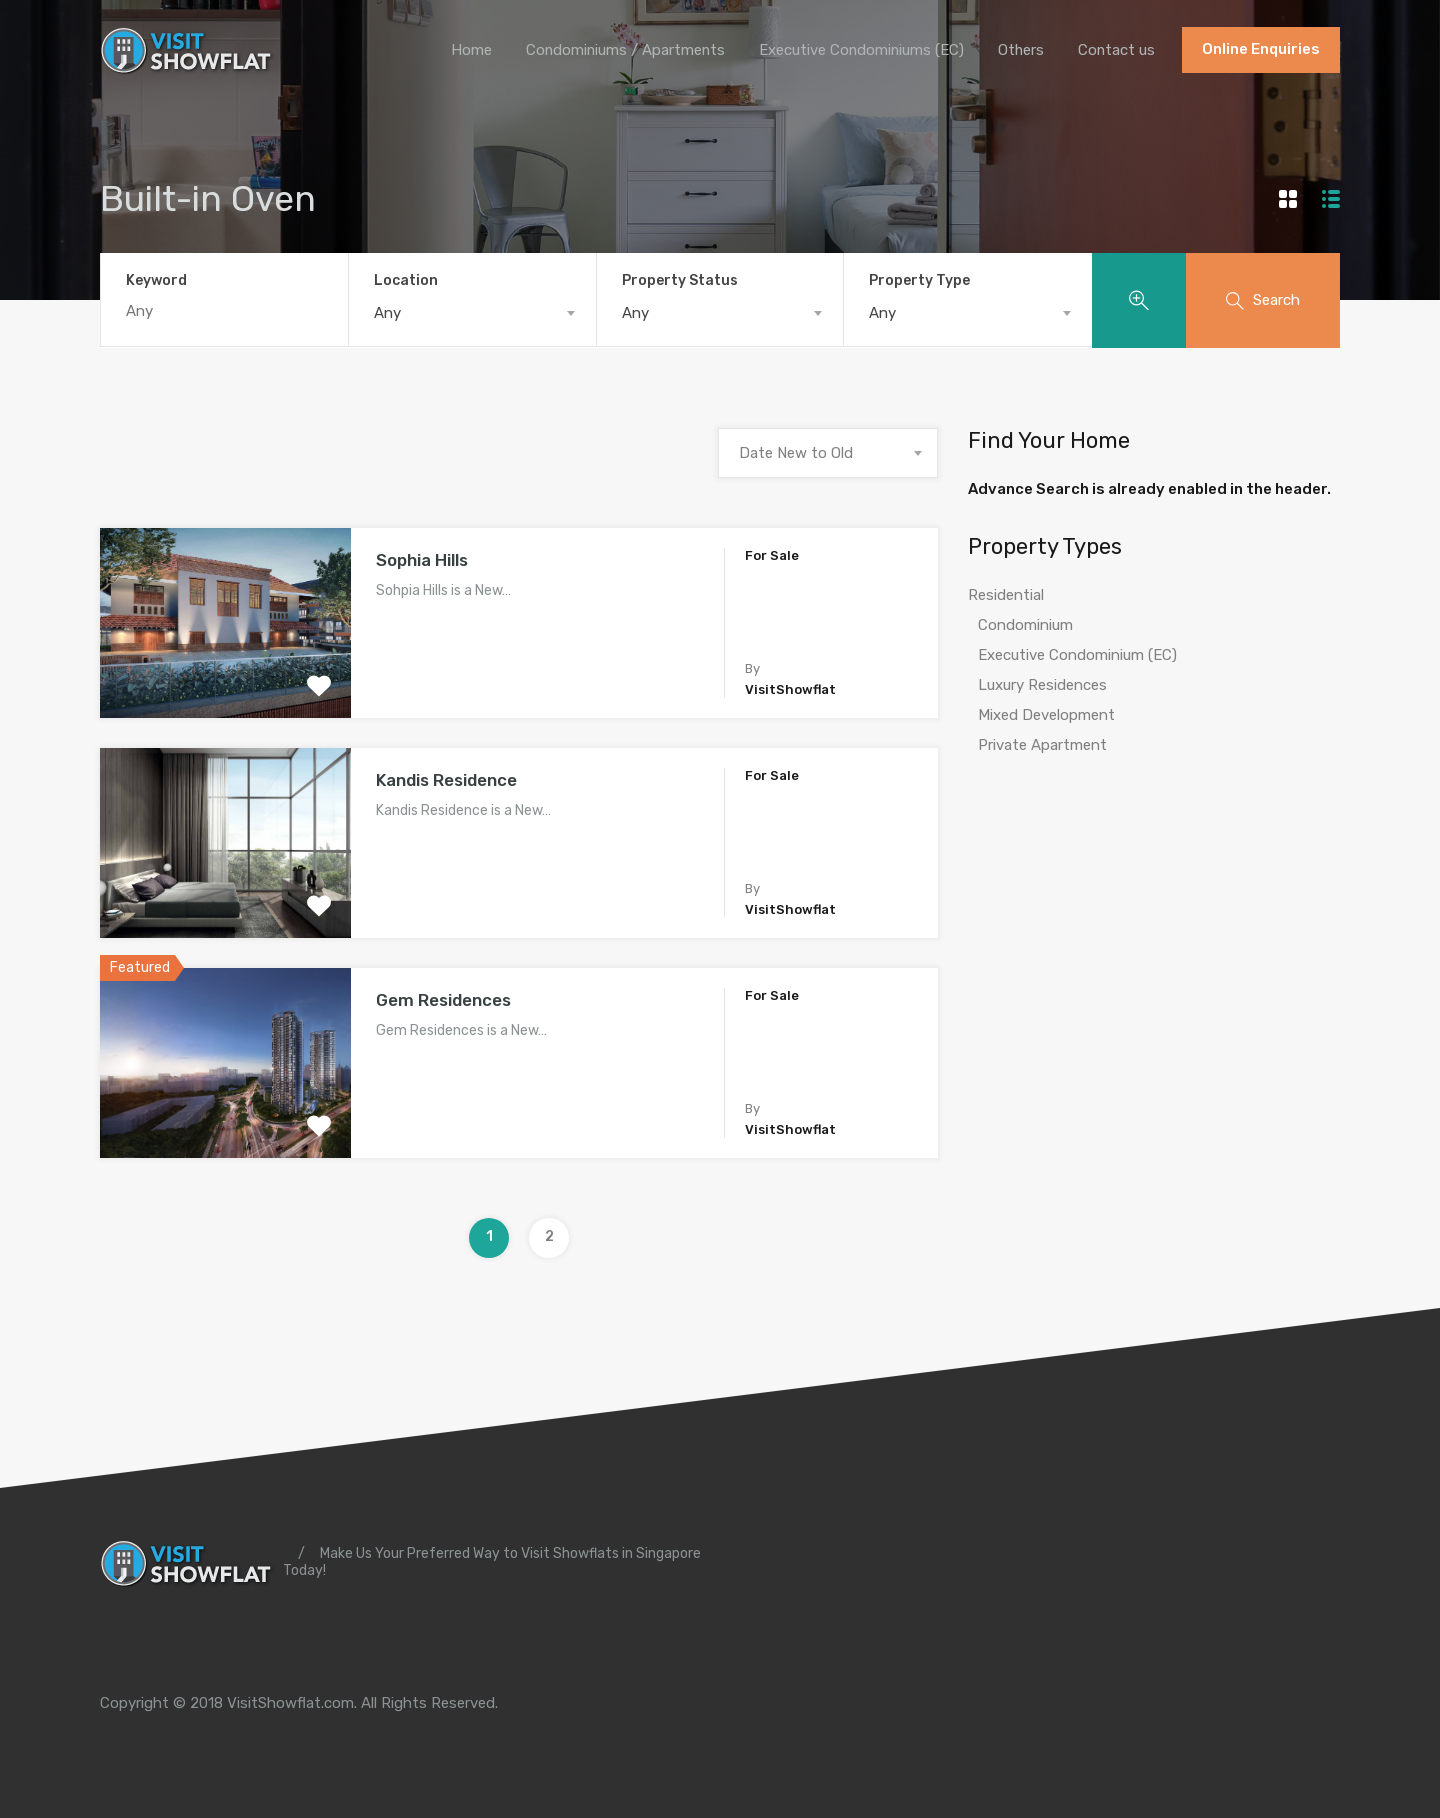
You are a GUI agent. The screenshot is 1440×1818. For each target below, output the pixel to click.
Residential (1006, 596)
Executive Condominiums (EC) (858, 50)
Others (1019, 50)
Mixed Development (1046, 716)
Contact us (1116, 50)
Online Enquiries (1261, 50)
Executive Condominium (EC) (1077, 656)
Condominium (1025, 626)
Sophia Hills (422, 560)
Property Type (919, 280)
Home (464, 50)
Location (406, 280)
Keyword (156, 281)
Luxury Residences (1042, 686)
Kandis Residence (446, 780)
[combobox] (472, 313)
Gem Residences (443, 1000)
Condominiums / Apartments (620, 50)
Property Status (680, 280)
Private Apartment (1042, 746)
